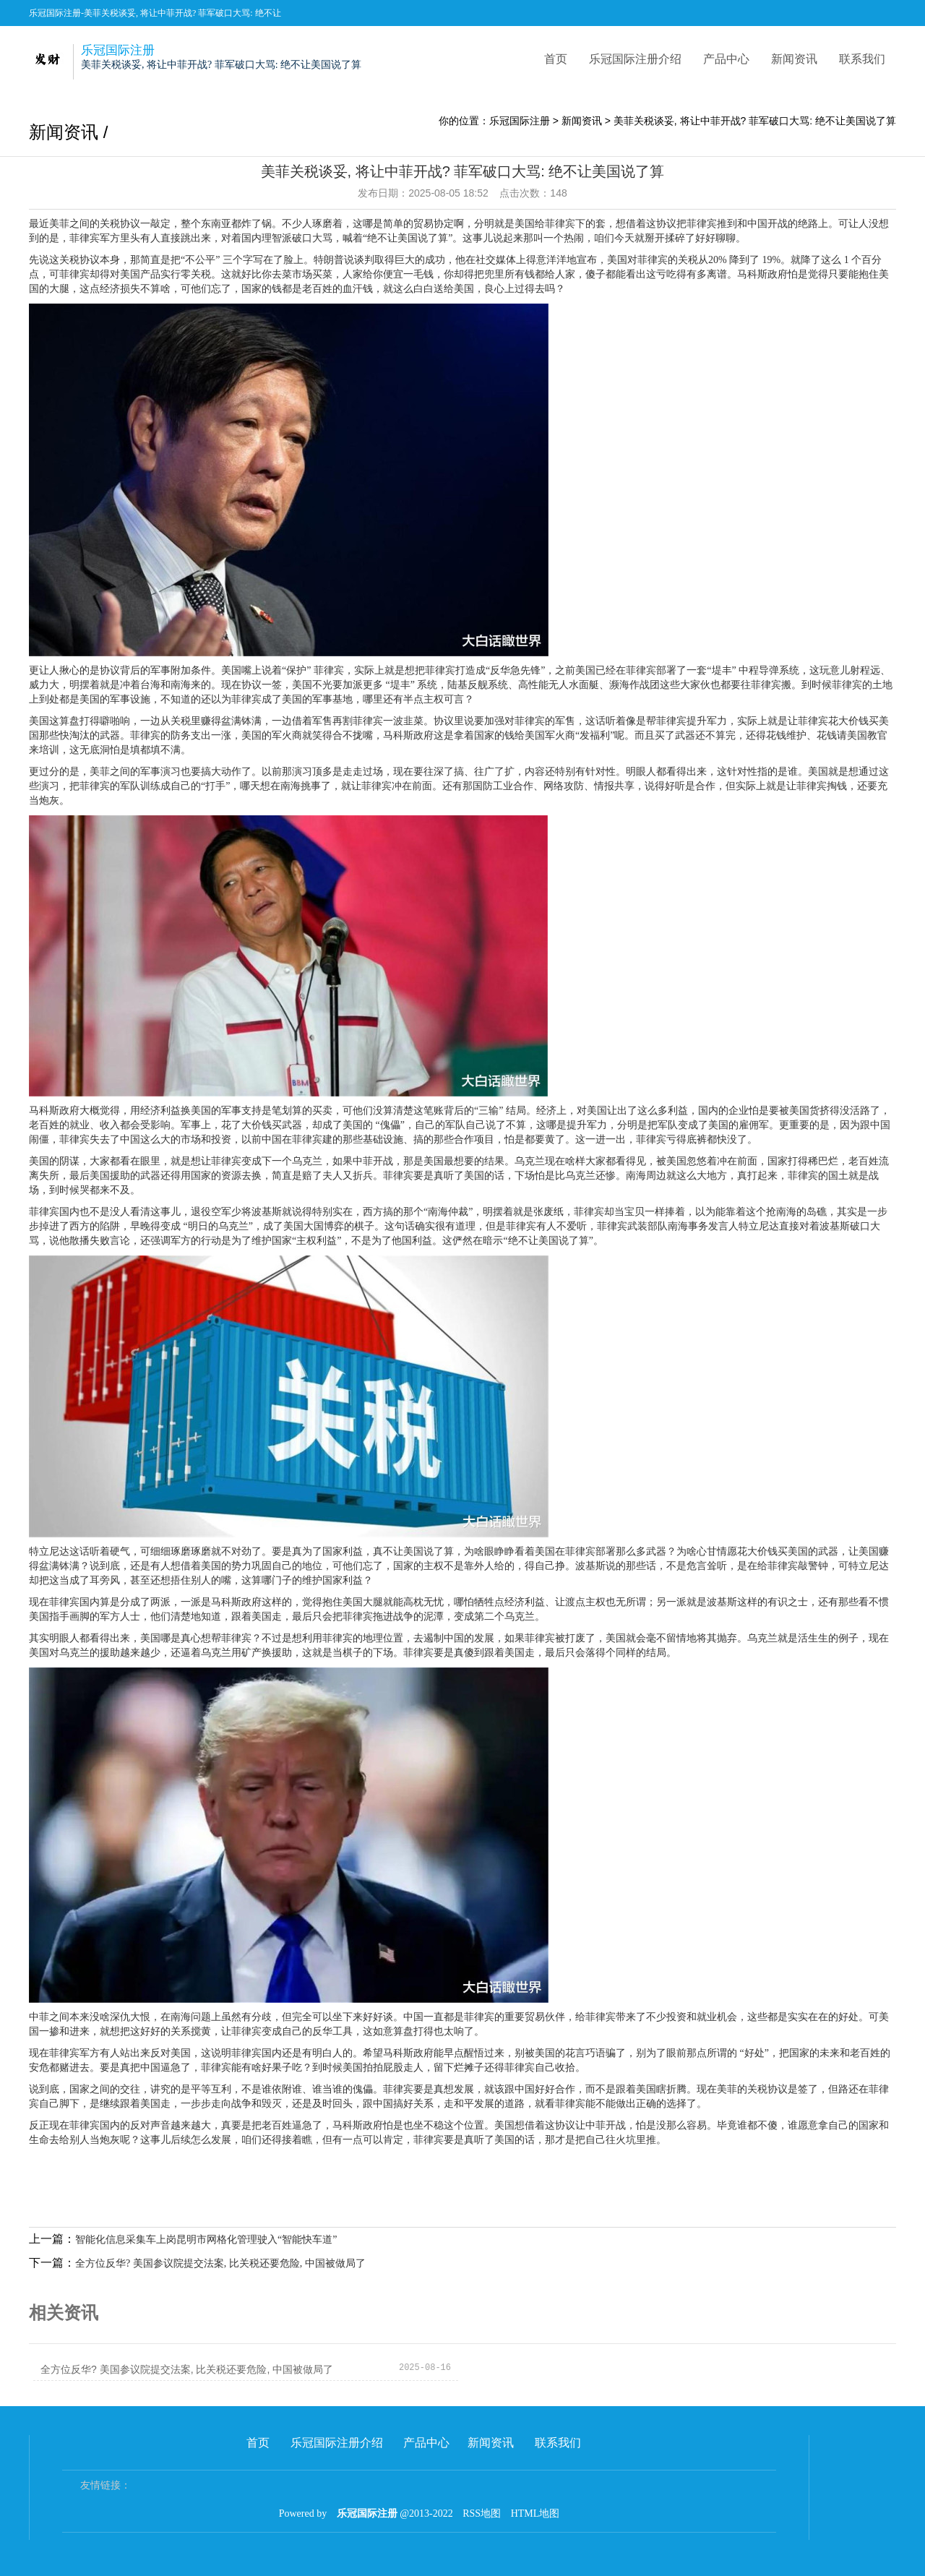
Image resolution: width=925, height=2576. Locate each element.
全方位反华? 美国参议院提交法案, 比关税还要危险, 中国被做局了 (220, 2263)
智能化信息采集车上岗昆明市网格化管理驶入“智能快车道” (206, 2239)
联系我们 (862, 59)
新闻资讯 (794, 59)
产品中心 (726, 59)
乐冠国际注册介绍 (635, 59)
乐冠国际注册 (519, 120)
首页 (555, 59)
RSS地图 (481, 2513)
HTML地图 (535, 2513)
